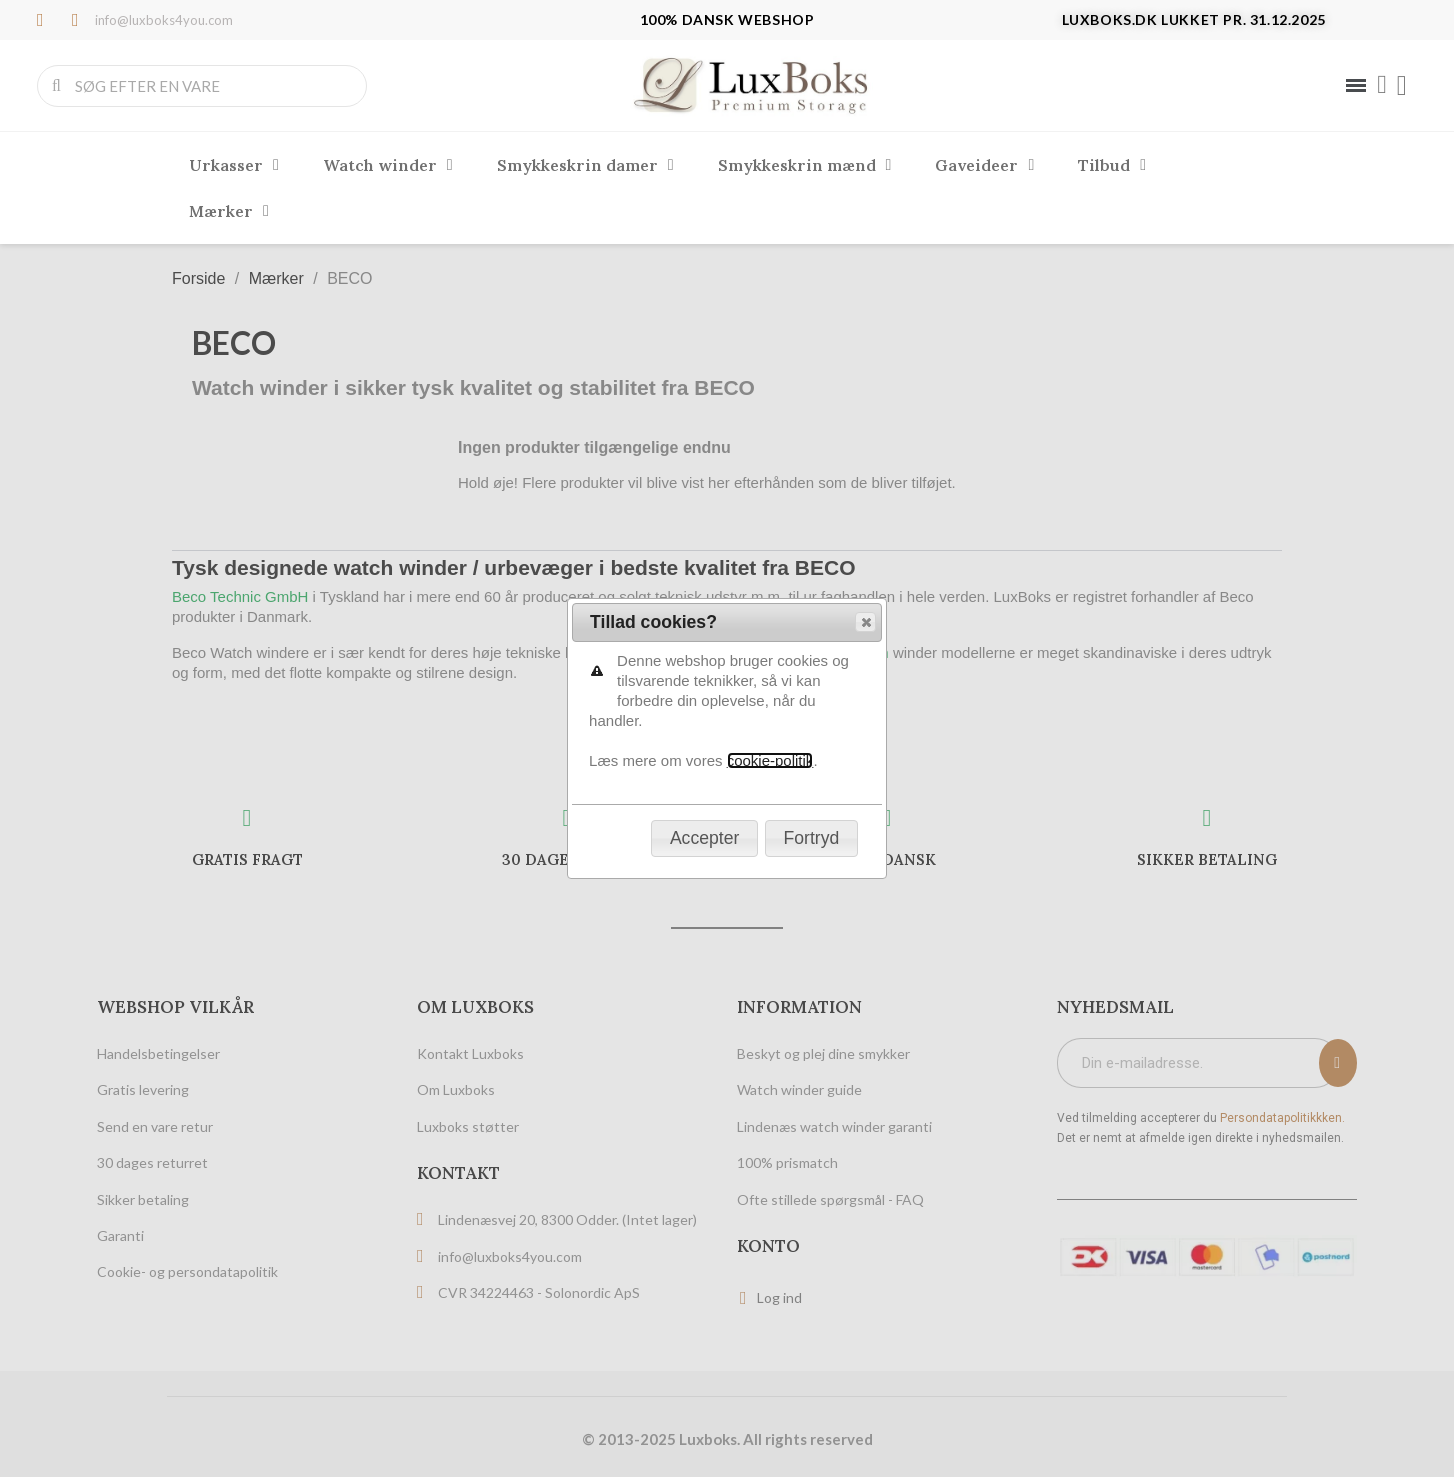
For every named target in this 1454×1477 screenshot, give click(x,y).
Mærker (229, 211)
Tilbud (1112, 165)
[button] (865, 244)
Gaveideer (984, 165)
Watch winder (388, 165)
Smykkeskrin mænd (805, 165)
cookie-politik (770, 382)
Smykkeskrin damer (585, 165)
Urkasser (234, 165)
